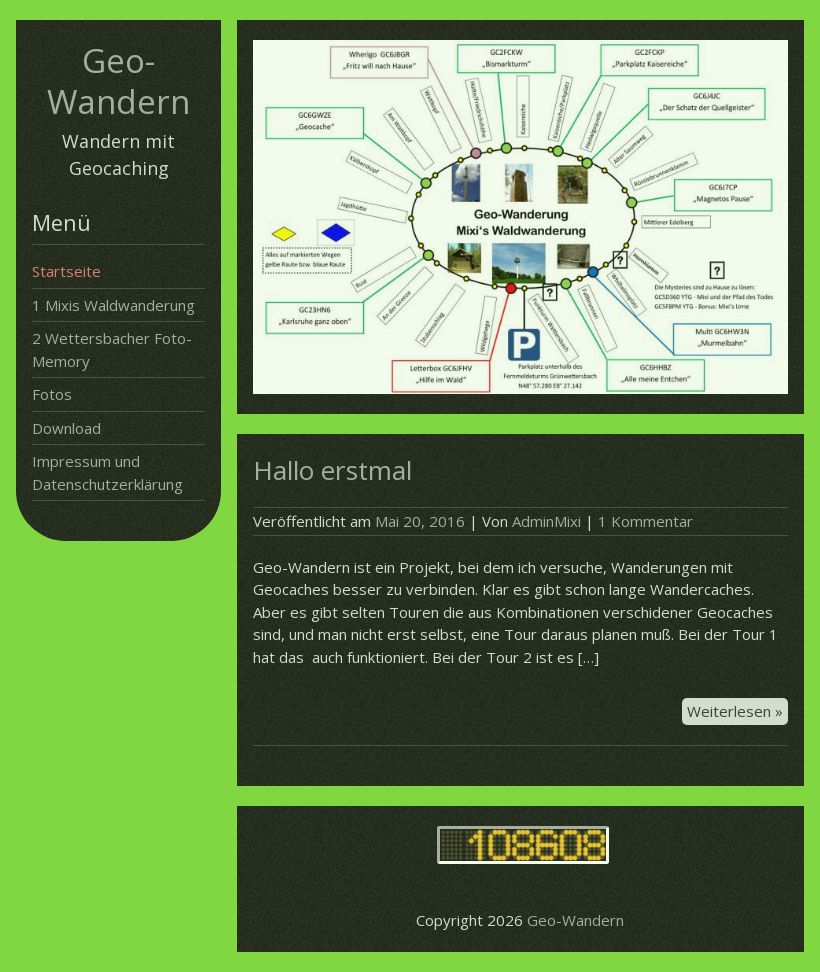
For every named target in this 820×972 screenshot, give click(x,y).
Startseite (66, 271)
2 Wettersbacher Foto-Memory (112, 349)
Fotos (52, 394)
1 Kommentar (645, 521)
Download (66, 428)
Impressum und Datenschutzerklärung (107, 472)
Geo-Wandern (118, 81)
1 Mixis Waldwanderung (113, 305)
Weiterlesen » (737, 712)
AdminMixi (546, 521)
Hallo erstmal (332, 470)
